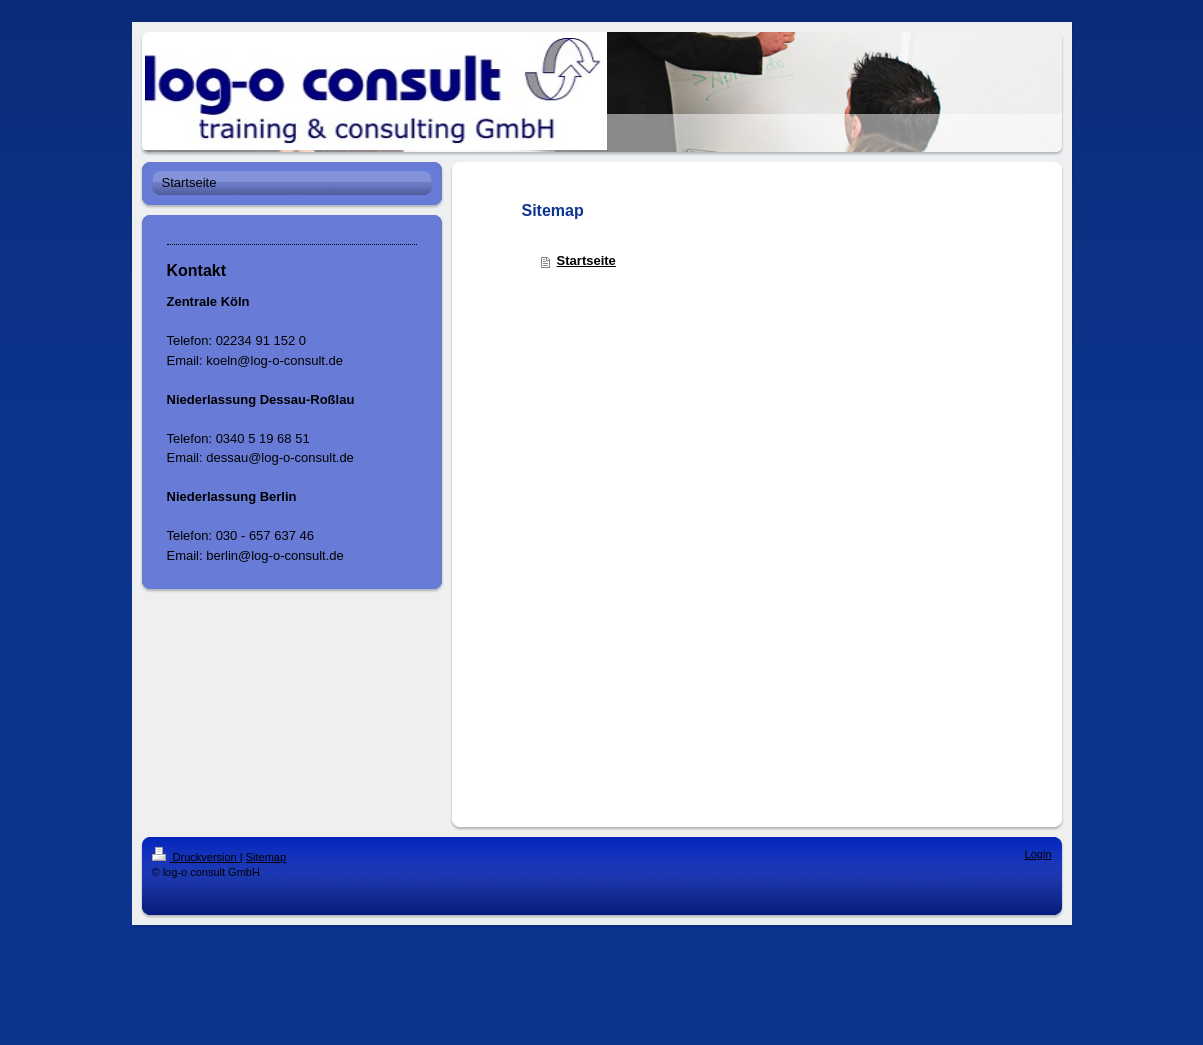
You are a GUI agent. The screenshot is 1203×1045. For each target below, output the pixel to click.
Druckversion (196, 857)
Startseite (586, 260)
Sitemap (266, 857)
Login (1038, 854)
